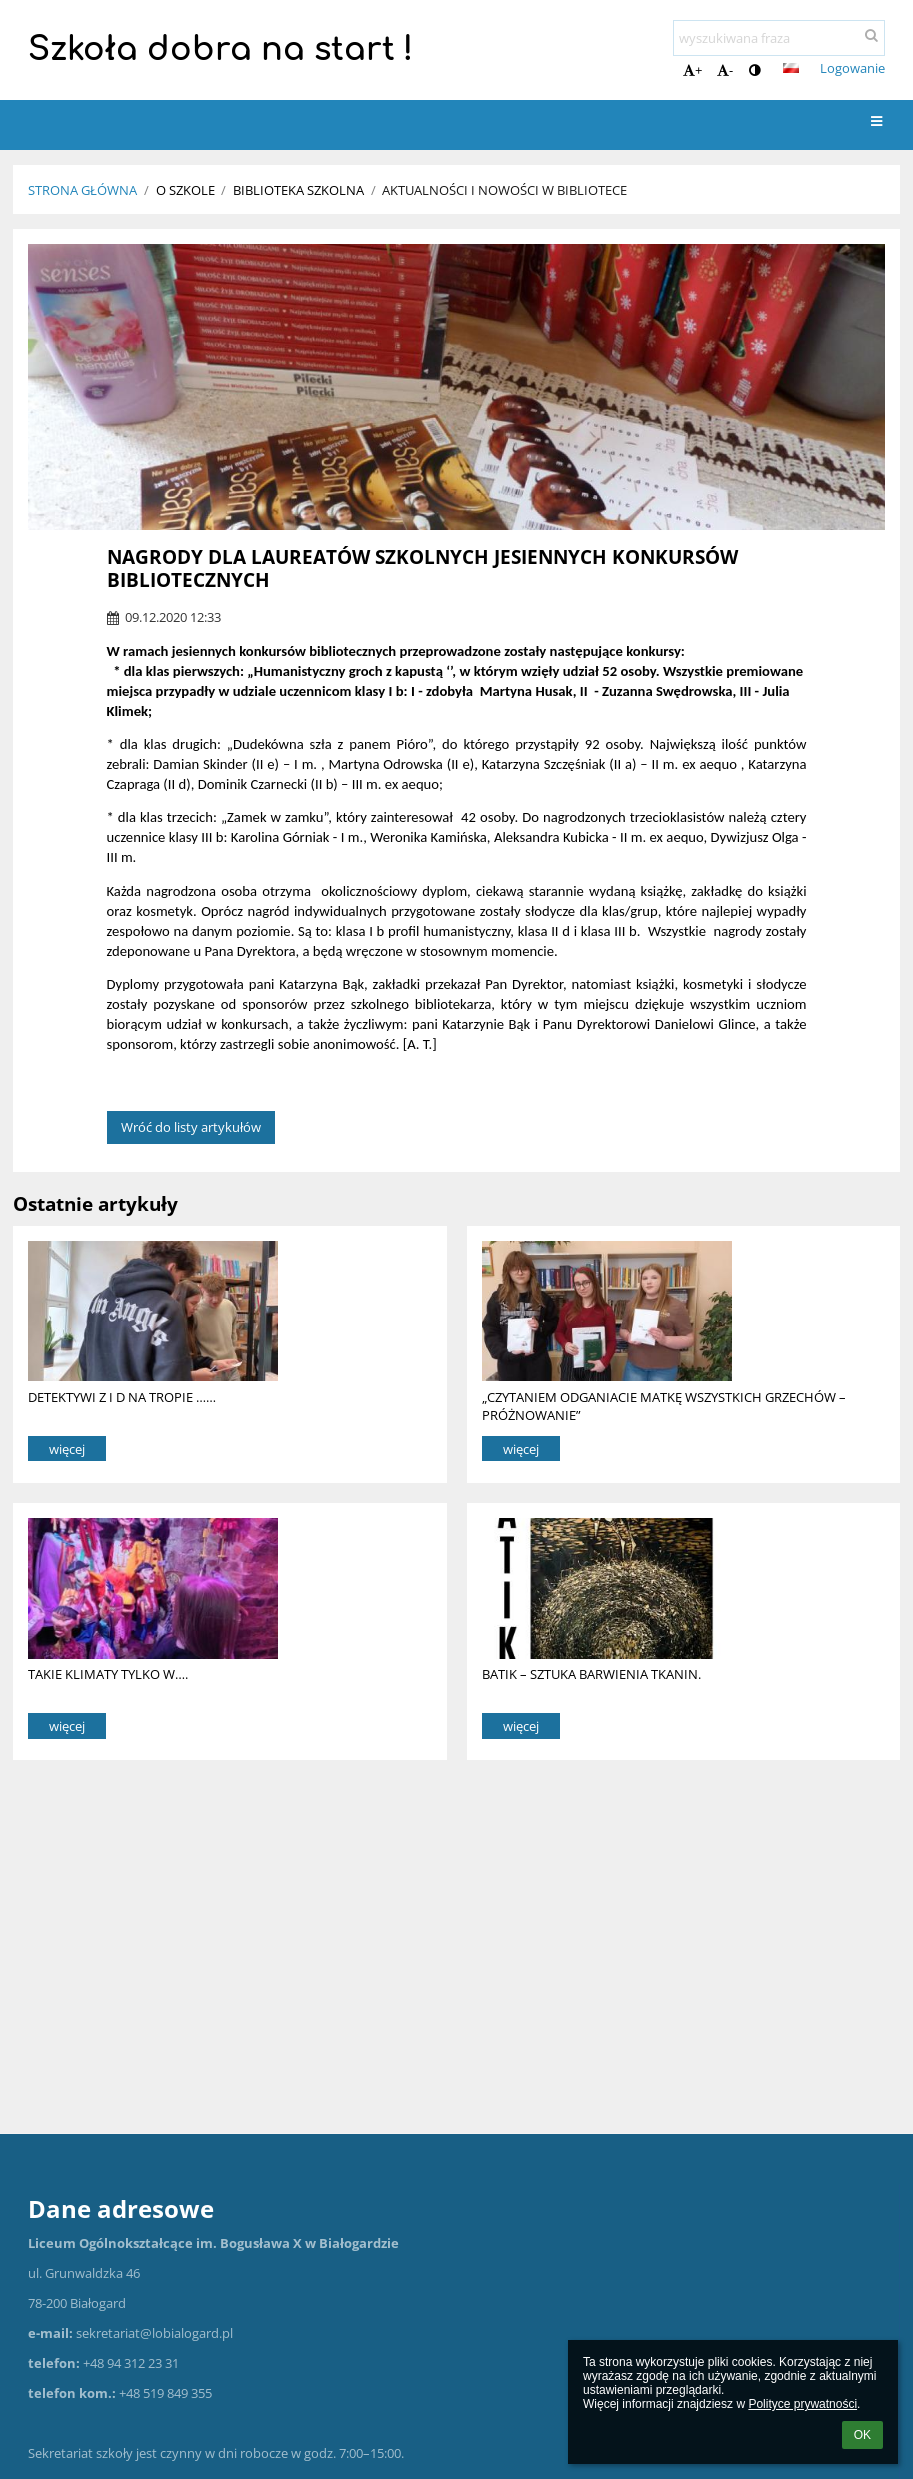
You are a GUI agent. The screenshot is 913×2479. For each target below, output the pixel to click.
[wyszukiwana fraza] (779, 38)
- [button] (725, 70)
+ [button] (692, 70)
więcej (67, 1449)
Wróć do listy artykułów (191, 1127)
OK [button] (862, 2435)
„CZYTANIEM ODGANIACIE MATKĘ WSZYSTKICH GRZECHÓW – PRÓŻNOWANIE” (664, 1405)
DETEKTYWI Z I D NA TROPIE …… (122, 1397)
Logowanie (852, 68)
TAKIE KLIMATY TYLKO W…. (108, 1674)
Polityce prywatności (802, 2404)
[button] (791, 68)
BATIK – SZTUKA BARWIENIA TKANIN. (591, 1674)
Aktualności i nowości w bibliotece (504, 190)
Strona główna (82, 190)
